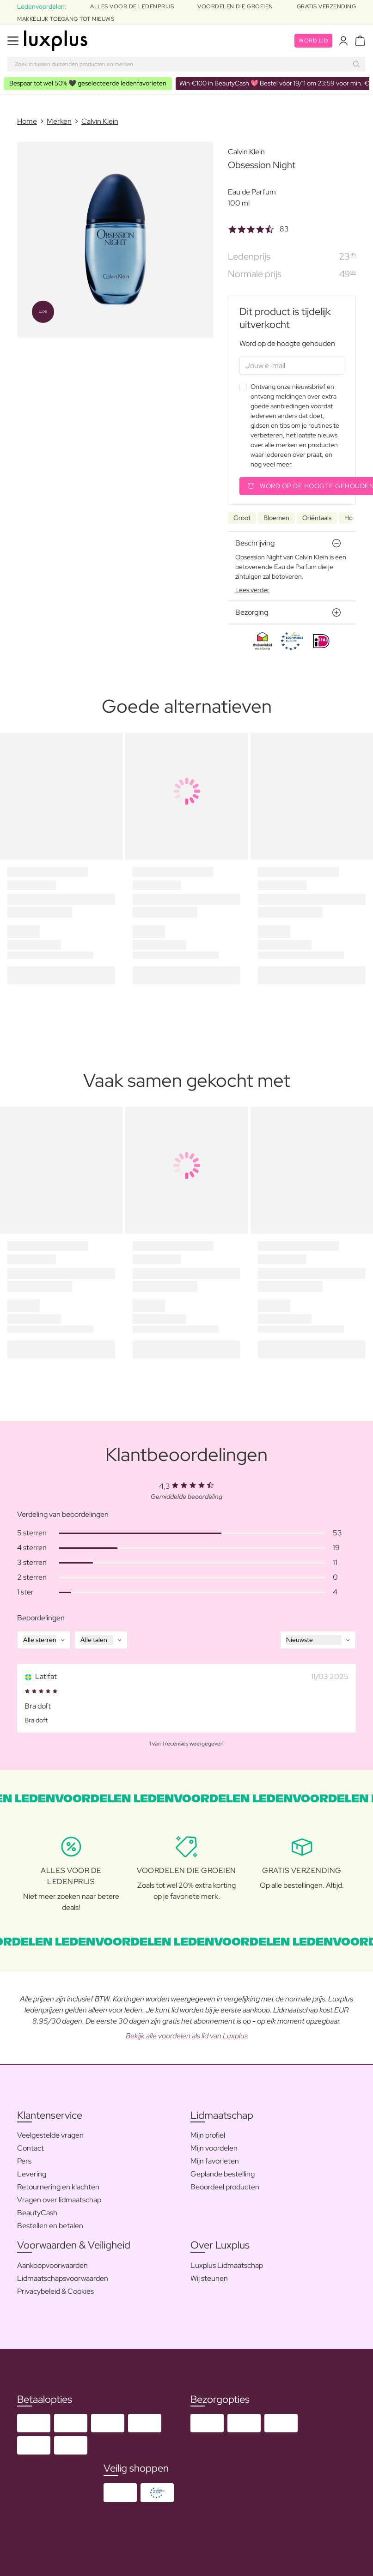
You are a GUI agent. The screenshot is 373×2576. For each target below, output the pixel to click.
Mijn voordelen (214, 2148)
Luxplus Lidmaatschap (226, 2265)
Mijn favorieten (214, 2161)
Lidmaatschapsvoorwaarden (62, 2278)
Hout (351, 518)
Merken (59, 121)
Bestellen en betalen (50, 2226)
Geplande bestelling (222, 2174)
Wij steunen (209, 2278)
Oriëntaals (316, 518)
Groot (242, 518)
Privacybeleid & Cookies (55, 2291)
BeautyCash (37, 2213)
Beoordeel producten (224, 2187)
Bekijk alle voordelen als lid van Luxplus (187, 2036)
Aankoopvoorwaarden (52, 2265)
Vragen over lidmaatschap (59, 2200)
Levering (31, 2174)
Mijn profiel (207, 2135)
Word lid (313, 40)
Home (27, 121)
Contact (30, 2148)
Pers (24, 2161)
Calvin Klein (99, 121)
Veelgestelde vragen (50, 2135)
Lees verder (252, 590)
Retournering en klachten (58, 2187)
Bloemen (276, 518)
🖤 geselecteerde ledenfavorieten (87, 83)
